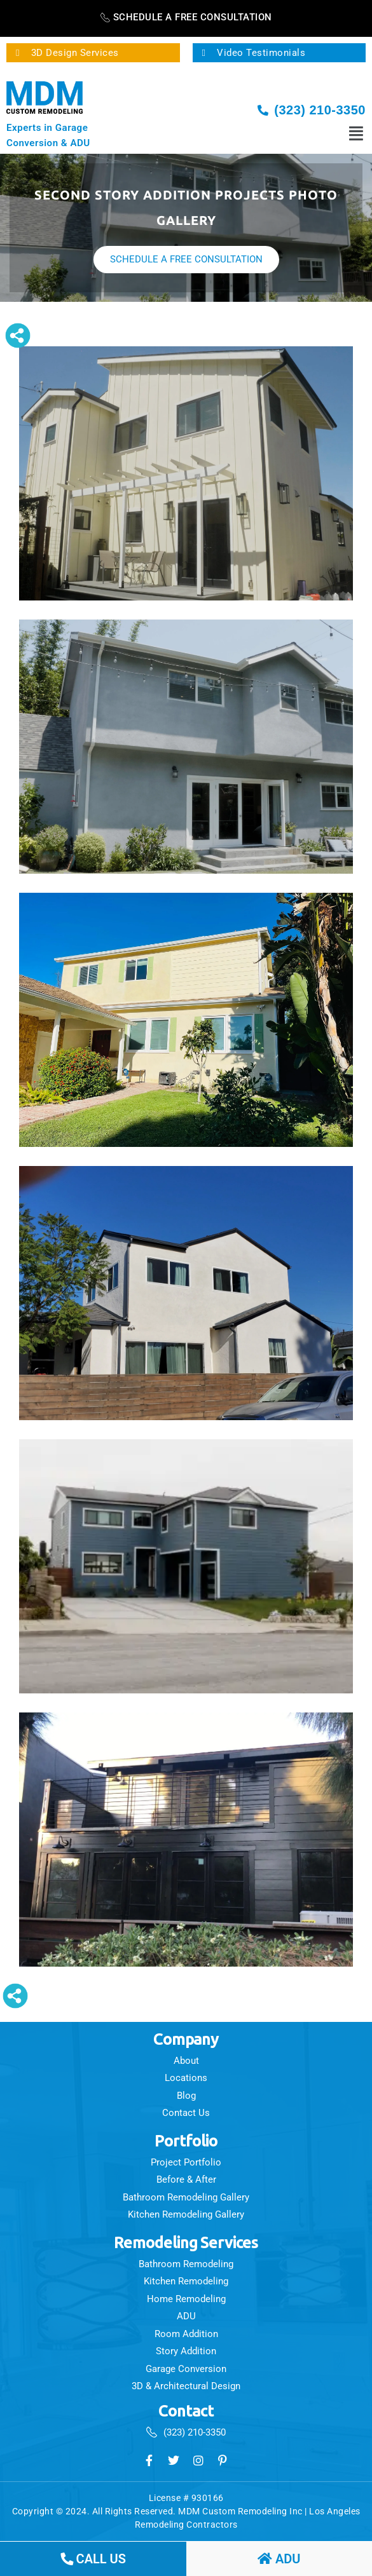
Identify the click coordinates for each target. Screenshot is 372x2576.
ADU (279, 2558)
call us (93, 2558)
